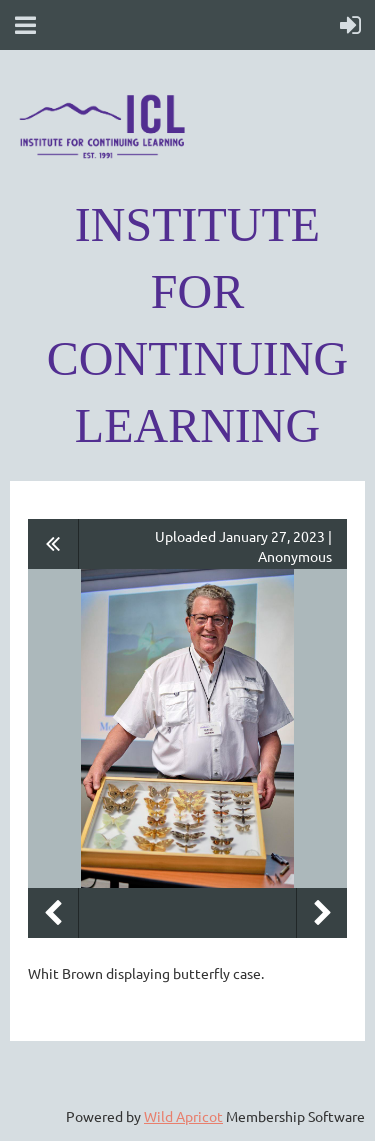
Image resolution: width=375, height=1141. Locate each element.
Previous (53, 913)
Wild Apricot (183, 1116)
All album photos (53, 544)
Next (322, 913)
